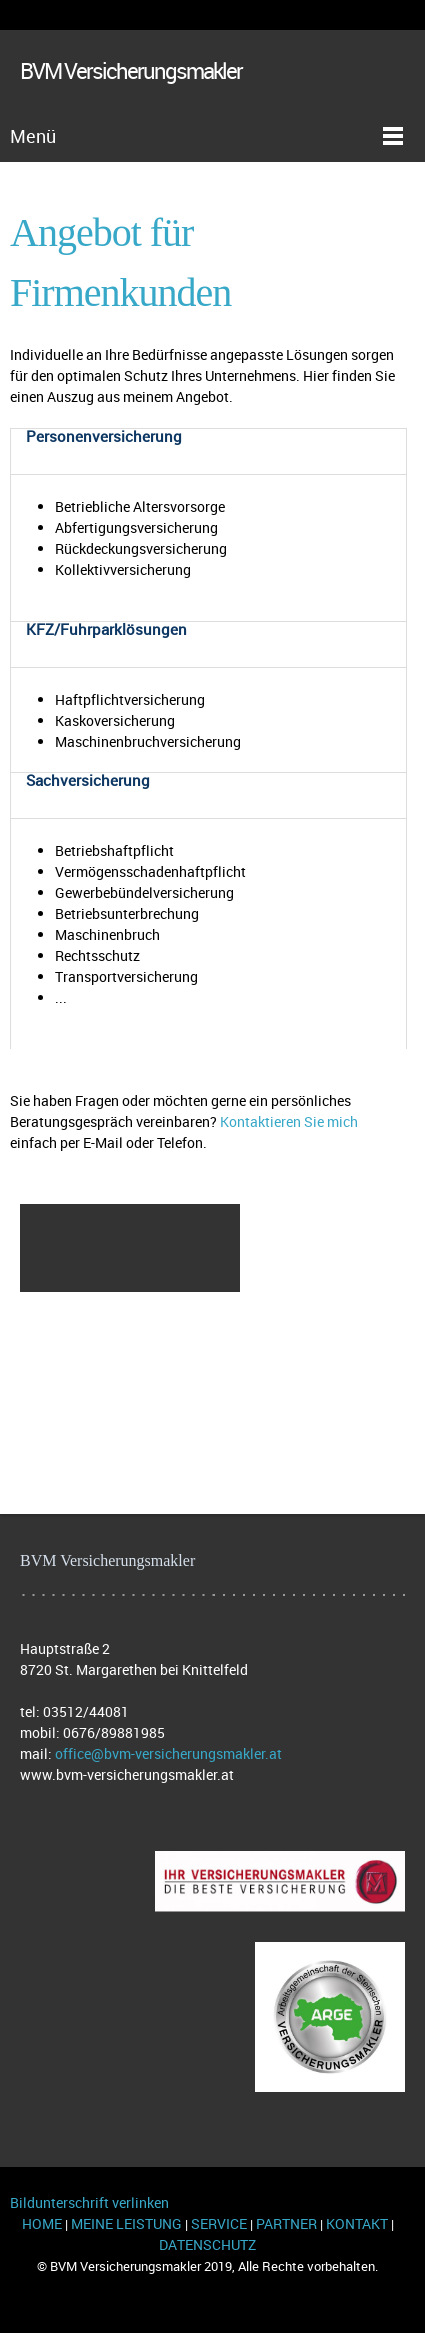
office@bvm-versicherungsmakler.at (168, 1753)
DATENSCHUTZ (207, 2244)
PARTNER (286, 2223)
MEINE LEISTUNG (126, 2223)
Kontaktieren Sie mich (289, 1121)
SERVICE (220, 2223)
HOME (42, 2223)
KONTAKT (360, 2223)
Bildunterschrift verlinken (89, 2202)
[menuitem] (130, 1226)
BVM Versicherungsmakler (131, 72)
